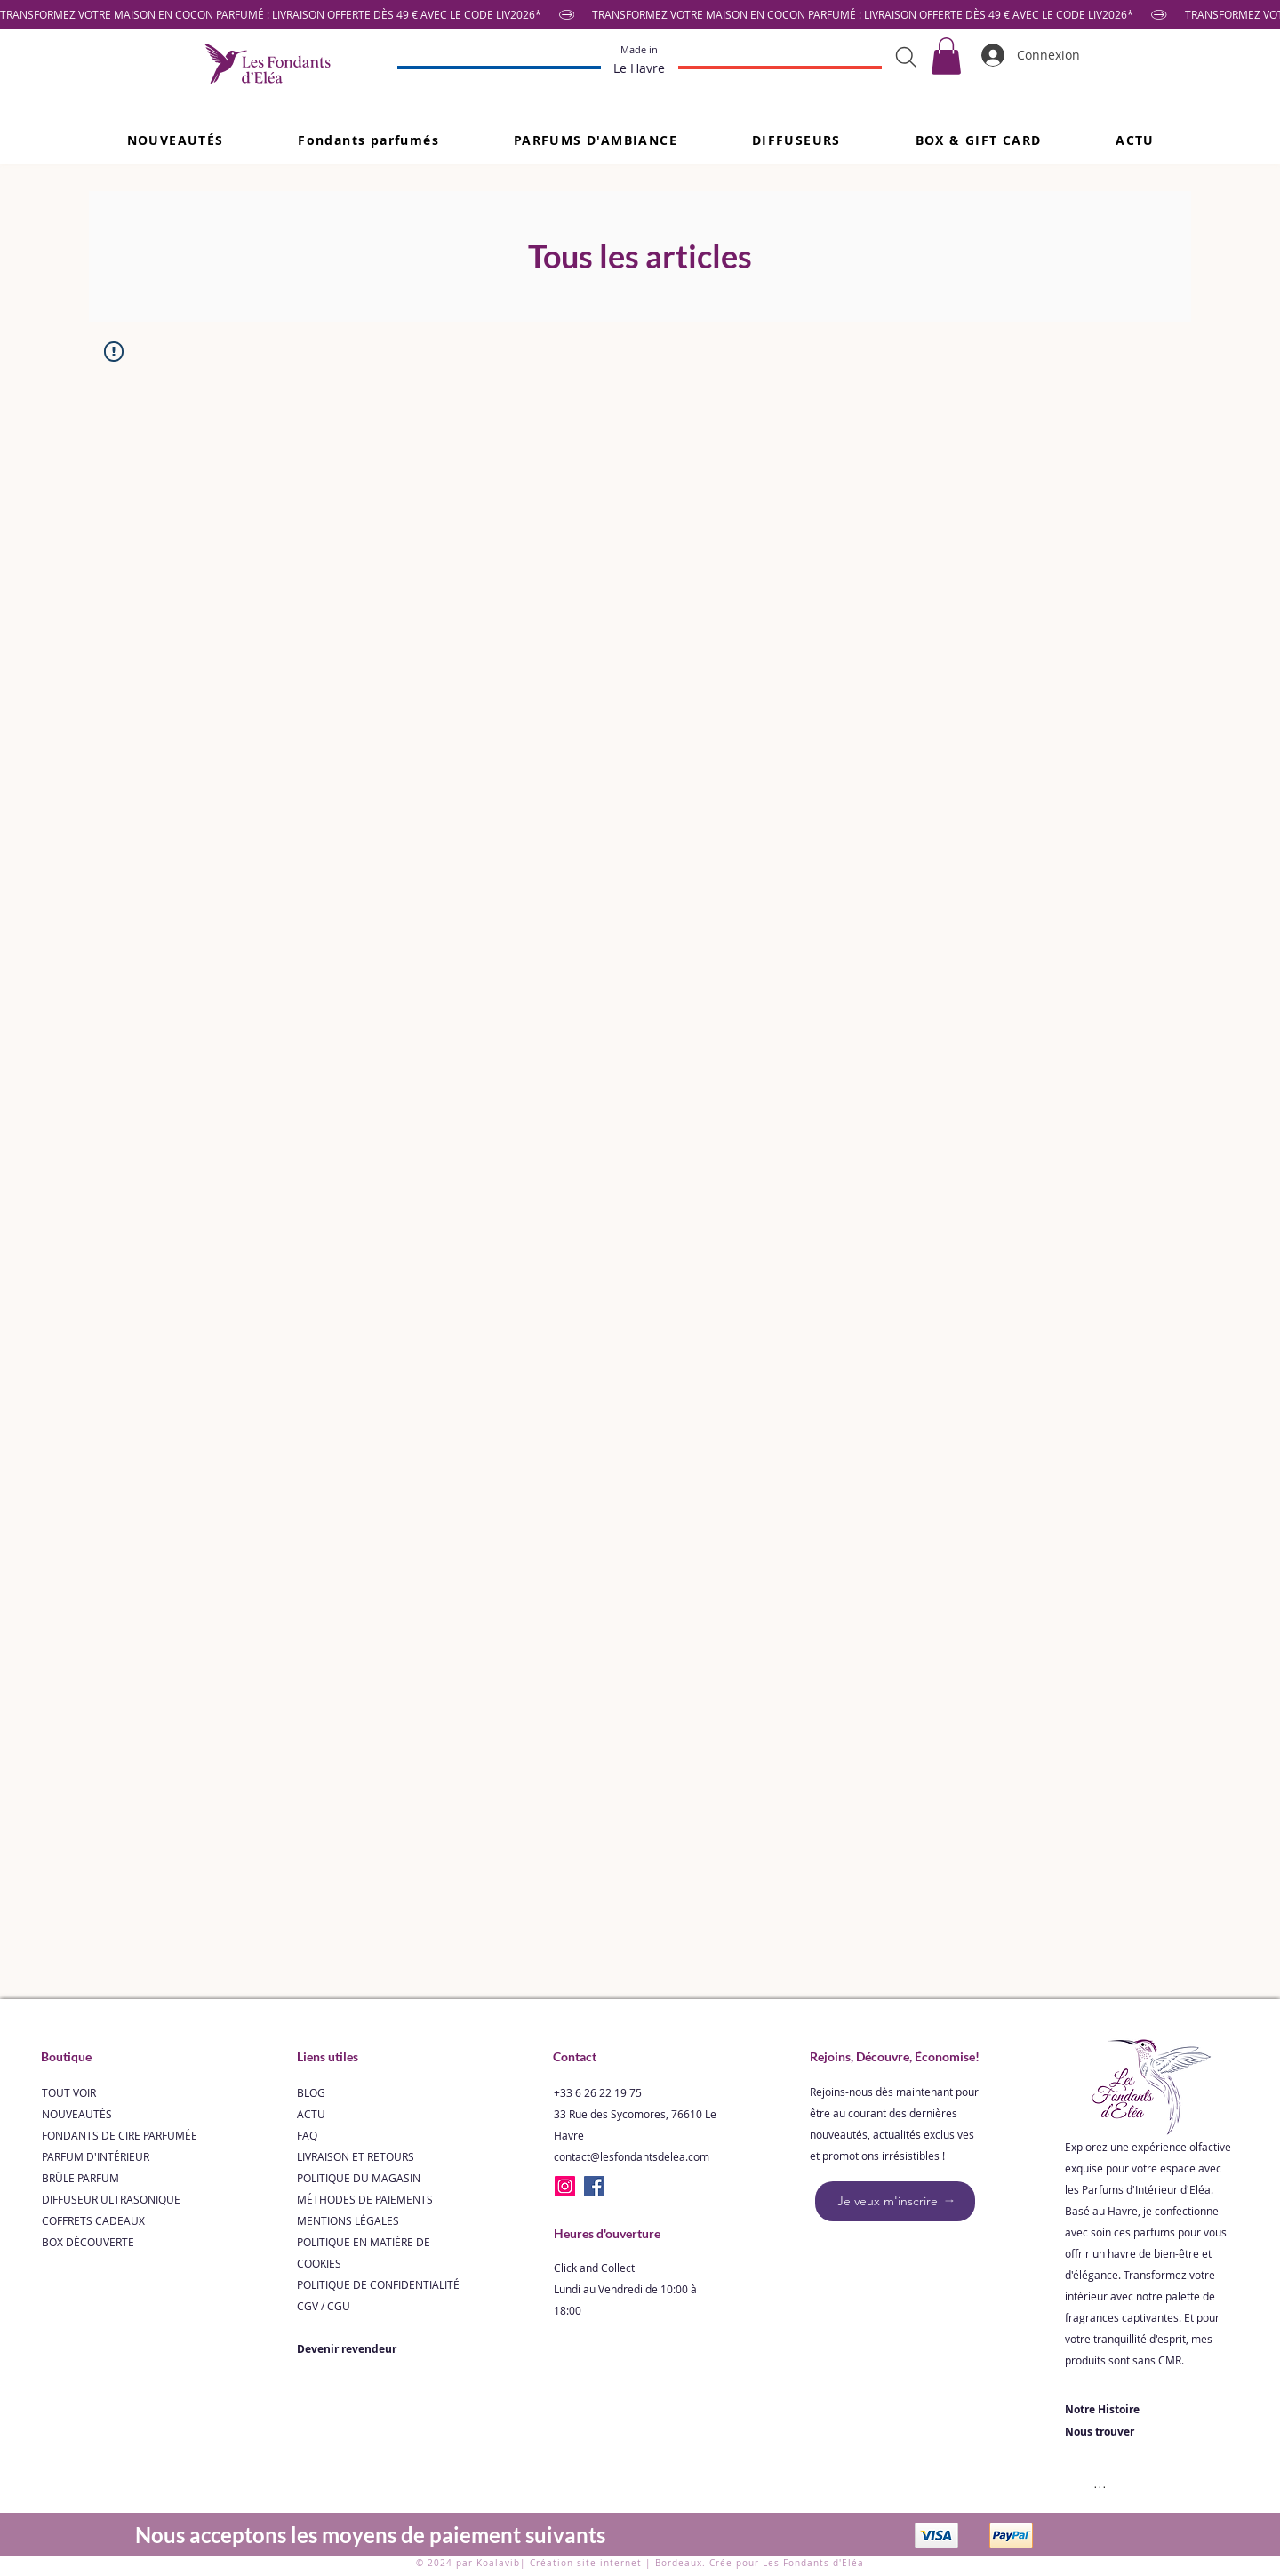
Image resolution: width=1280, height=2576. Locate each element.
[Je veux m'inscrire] (895, 2201)
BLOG (311, 2092)
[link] (946, 56)
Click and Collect (594, 2267)
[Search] (906, 57)
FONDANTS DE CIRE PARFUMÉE (119, 2135)
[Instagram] (565, 2186)
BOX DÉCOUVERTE (88, 2242)
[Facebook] (594, 2186)
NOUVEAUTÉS (77, 2114)
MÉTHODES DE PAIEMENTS (365, 2199)
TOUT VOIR (69, 2092)
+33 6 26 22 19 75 (598, 2092)
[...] (1100, 2482)
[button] (368, 140)
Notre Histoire (1102, 2409)
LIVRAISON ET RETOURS (355, 2156)
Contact (574, 2056)
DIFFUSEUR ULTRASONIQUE (111, 2199)
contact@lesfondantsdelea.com (631, 2156)
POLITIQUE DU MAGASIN (358, 2178)
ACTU (311, 2114)
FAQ (307, 2135)
